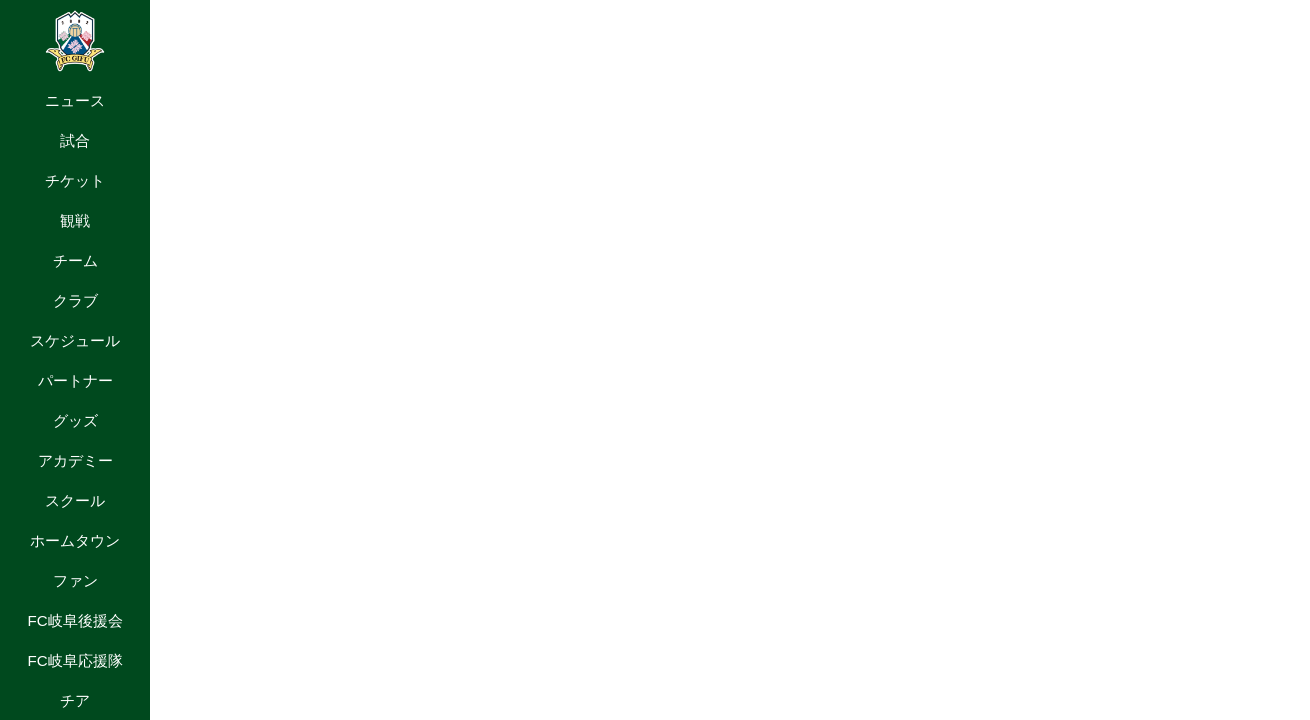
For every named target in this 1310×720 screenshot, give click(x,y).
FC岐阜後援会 (74, 620)
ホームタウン (75, 540)
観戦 (75, 220)
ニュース (75, 100)
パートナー (75, 380)
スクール (75, 500)
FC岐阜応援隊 (74, 660)
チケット (75, 180)
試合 (75, 140)
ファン (75, 580)
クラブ (75, 300)
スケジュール (75, 340)
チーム (75, 260)
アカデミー (75, 460)
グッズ (75, 420)
